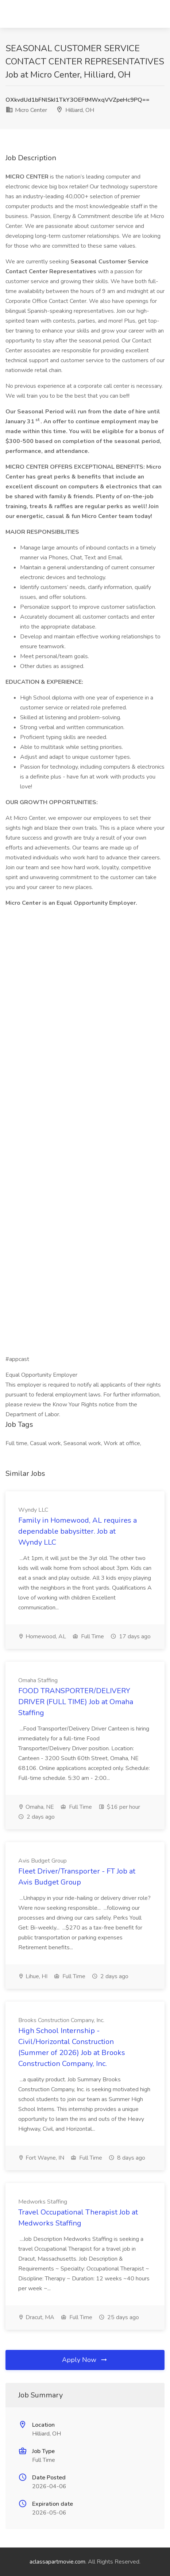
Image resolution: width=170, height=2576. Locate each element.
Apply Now (85, 2359)
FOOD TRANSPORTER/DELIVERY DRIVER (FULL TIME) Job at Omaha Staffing (75, 1702)
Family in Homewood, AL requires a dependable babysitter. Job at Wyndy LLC (77, 1531)
